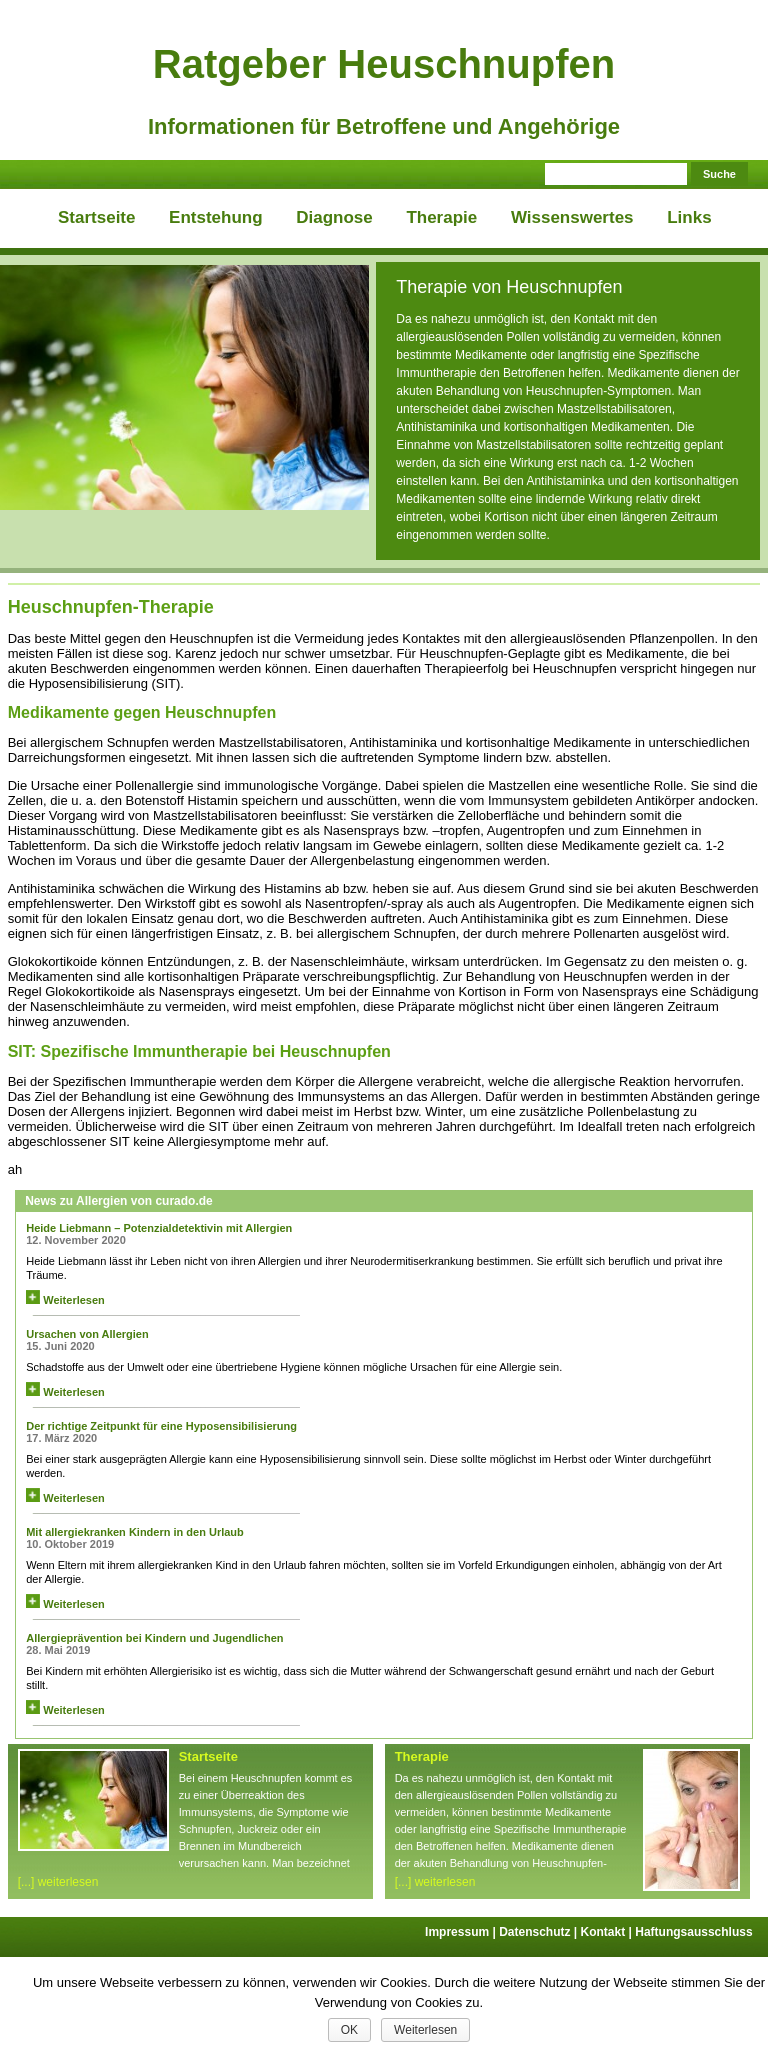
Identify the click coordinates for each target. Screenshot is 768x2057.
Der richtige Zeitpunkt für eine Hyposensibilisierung (161, 1426)
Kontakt (608, 1932)
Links (689, 217)
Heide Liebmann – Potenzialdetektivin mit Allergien (159, 1228)
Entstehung (216, 217)
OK (349, 2030)
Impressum (462, 1932)
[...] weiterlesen (58, 1882)
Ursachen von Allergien (87, 1334)
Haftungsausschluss (693, 1932)
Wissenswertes (572, 217)
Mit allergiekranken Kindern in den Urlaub (135, 1532)
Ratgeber (384, 64)
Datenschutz (539, 1932)
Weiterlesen (65, 1300)
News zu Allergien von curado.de (119, 1201)
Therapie (441, 217)
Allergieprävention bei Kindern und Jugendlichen (154, 1638)
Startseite (96, 217)
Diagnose (334, 217)
